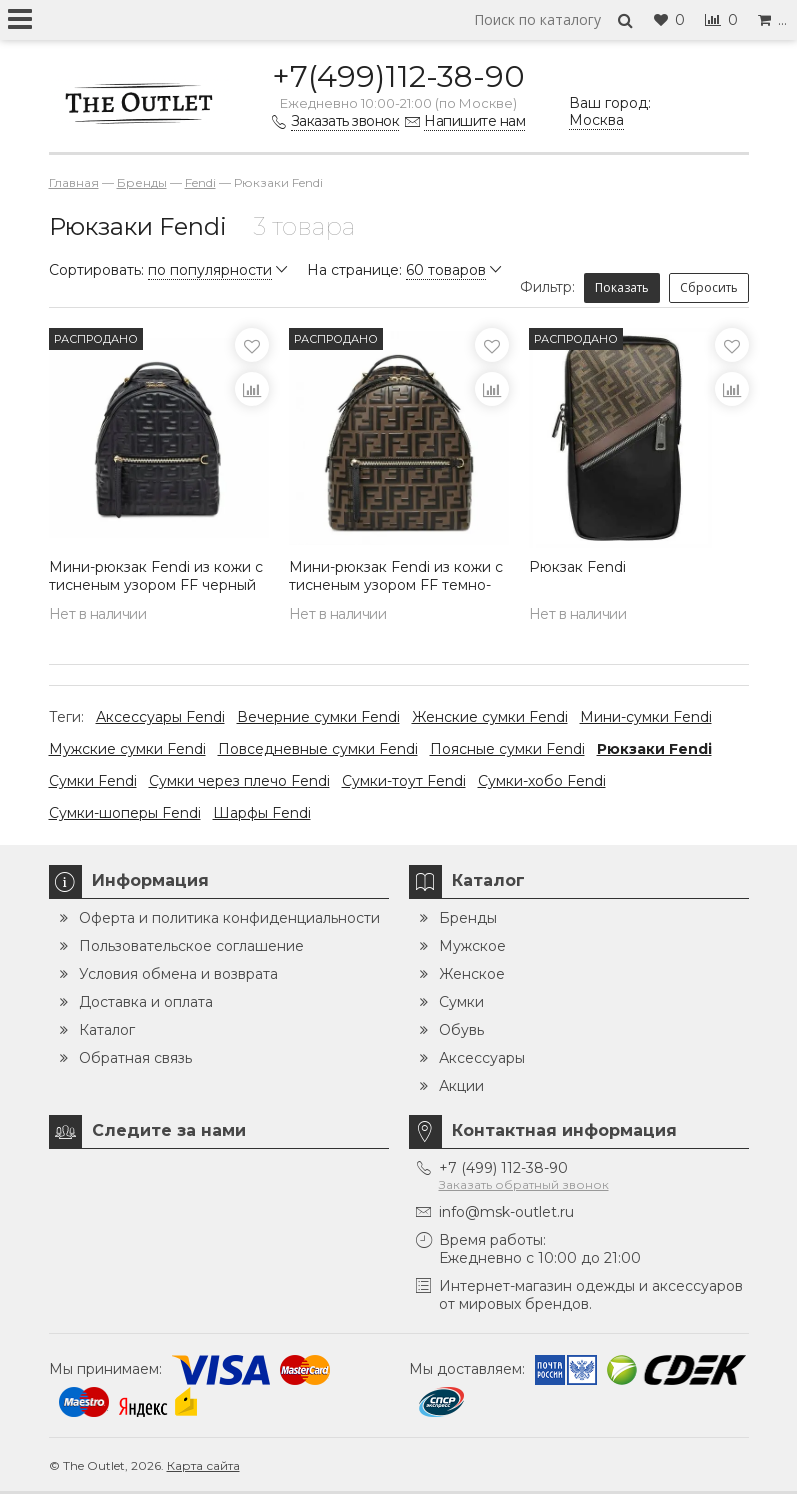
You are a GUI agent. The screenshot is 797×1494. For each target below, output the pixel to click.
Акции (461, 1086)
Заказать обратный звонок (524, 1184)
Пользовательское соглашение (191, 946)
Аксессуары (482, 1058)
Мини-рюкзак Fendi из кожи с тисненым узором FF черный (156, 576)
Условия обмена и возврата (178, 974)
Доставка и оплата (146, 1002)
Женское (472, 974)
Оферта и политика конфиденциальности (229, 918)
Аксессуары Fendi (160, 717)
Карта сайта (203, 1465)
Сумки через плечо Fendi (239, 781)
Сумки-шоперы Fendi (125, 813)
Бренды (468, 918)
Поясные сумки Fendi (507, 749)
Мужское (472, 946)
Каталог (107, 1030)
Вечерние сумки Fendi (318, 717)
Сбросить (709, 287)
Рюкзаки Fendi (654, 749)
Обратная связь (135, 1058)
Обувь (461, 1030)
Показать (622, 287)
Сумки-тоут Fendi (404, 781)
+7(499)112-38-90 (398, 76)
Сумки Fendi (93, 781)
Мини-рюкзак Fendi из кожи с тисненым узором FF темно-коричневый (396, 585)
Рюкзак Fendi (577, 567)
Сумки (461, 1002)
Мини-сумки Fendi (646, 717)
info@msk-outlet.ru (506, 1212)
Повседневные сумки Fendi (318, 749)
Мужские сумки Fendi (127, 749)
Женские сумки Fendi (490, 717)
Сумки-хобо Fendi (542, 781)
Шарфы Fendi (262, 813)
